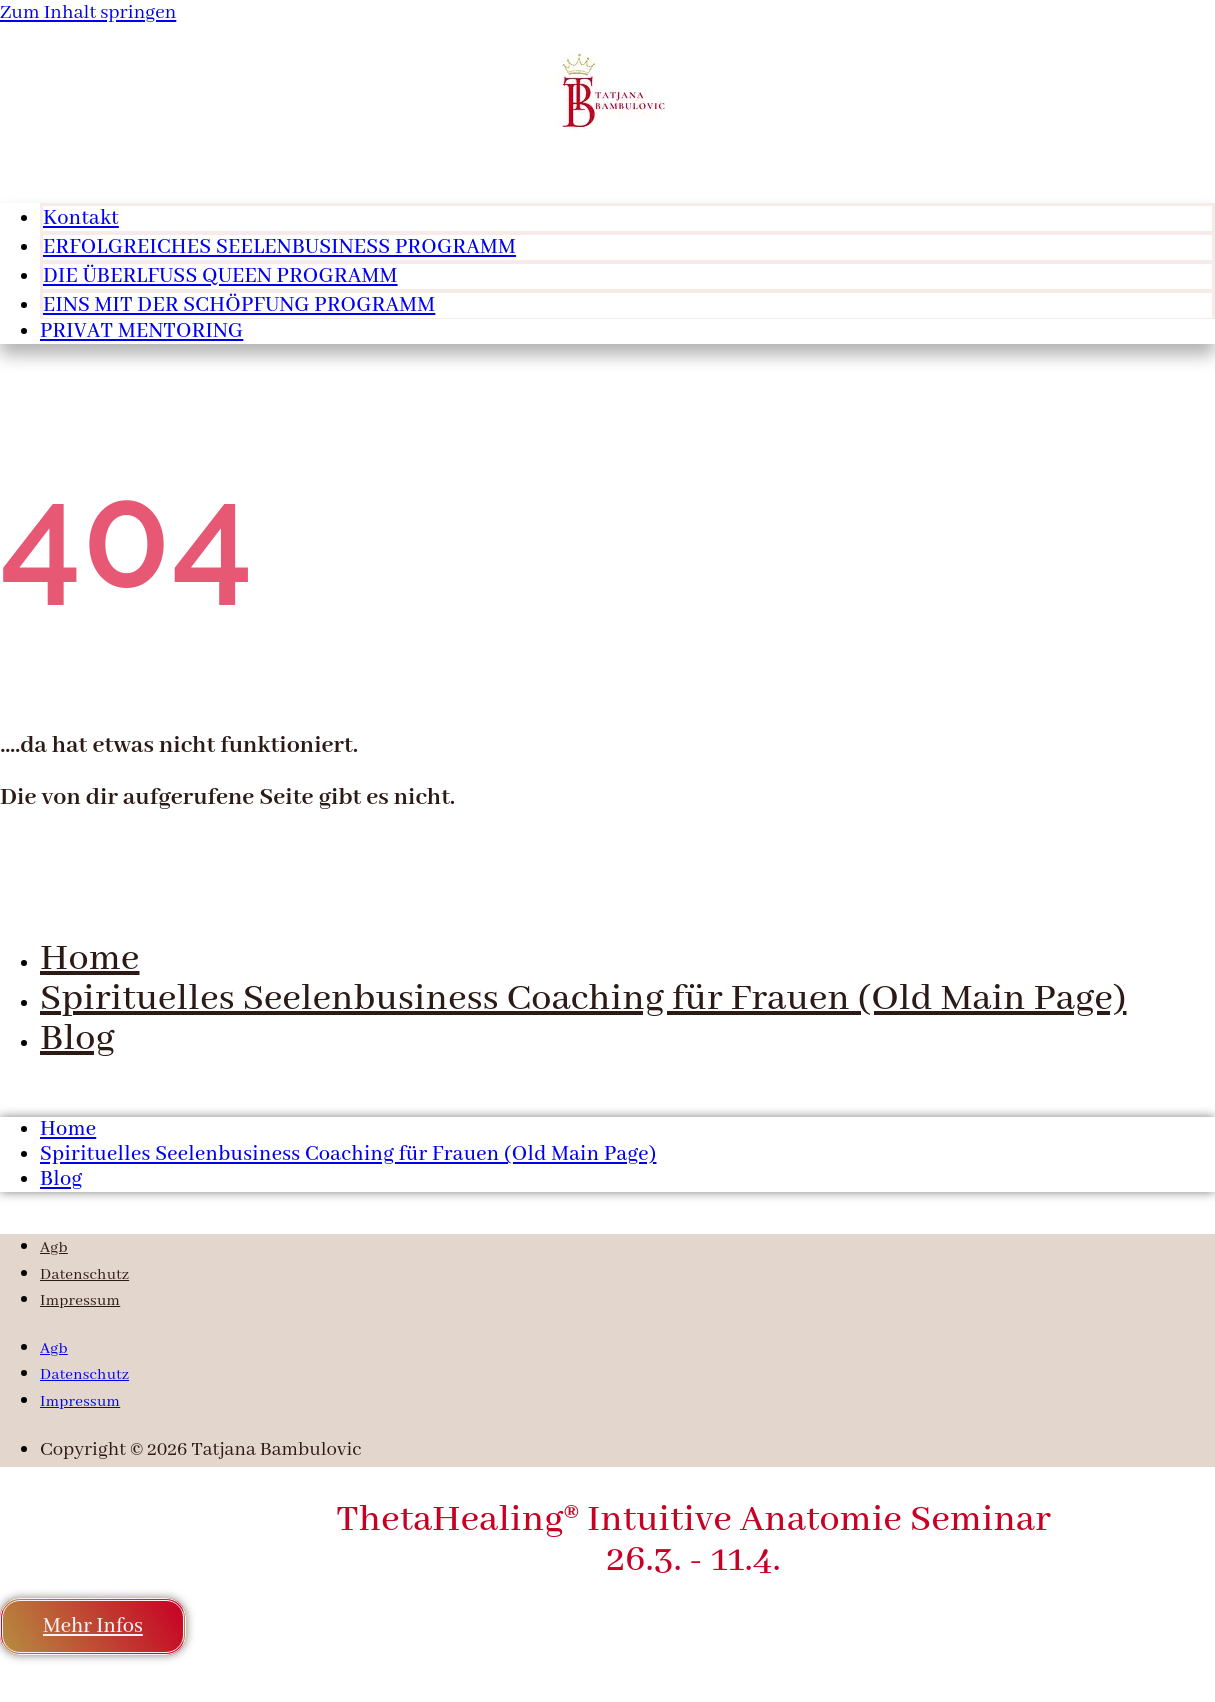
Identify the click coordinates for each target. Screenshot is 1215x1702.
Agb (54, 1248)
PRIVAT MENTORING (141, 331)
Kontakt (81, 218)
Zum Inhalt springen (88, 12)
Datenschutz (84, 1275)
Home (89, 959)
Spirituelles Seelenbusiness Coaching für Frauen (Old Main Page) (583, 999)
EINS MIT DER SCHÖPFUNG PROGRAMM (239, 305)
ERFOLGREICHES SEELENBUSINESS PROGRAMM (279, 247)
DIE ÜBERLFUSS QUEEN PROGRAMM (220, 276)
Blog (77, 1039)
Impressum (80, 1301)
